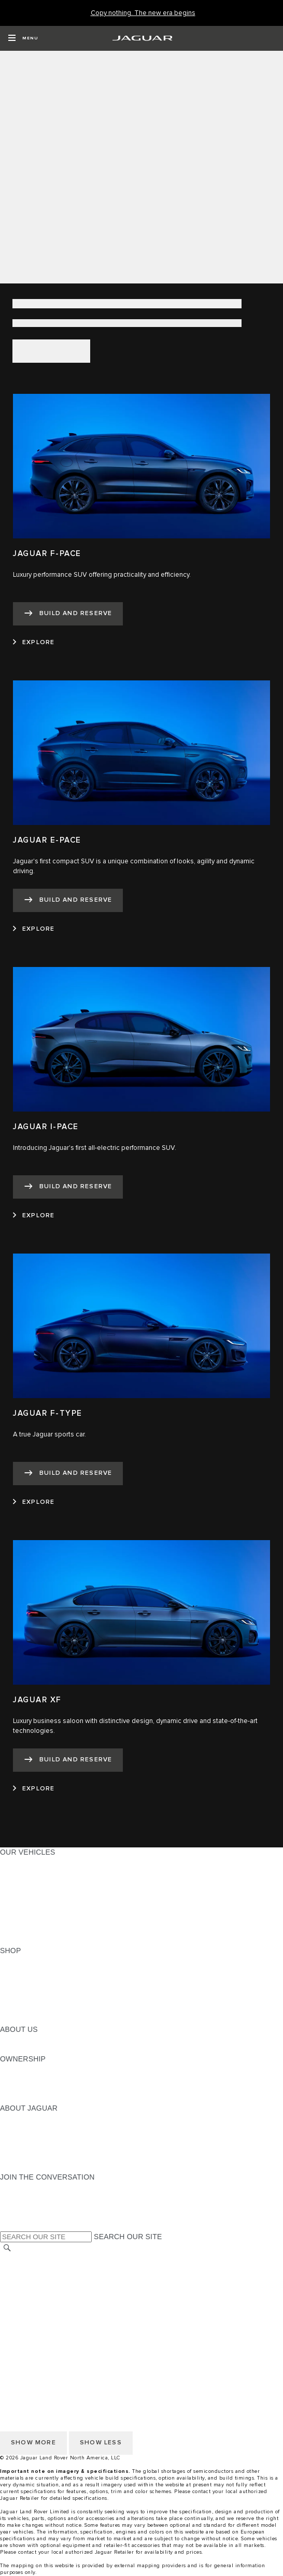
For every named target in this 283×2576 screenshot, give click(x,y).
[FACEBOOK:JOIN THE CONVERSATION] (24, 2216)
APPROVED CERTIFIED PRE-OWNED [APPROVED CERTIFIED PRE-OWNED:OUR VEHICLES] (65, 1921)
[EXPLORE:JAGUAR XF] (33, 1789)
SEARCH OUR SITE (128, 2236)
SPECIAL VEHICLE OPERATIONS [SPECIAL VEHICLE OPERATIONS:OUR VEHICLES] (57, 1911)
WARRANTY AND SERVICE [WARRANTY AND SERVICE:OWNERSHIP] (47, 2088)
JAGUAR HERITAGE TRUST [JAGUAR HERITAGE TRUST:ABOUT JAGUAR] (48, 2157)
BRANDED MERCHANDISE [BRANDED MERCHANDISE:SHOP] (46, 2019)
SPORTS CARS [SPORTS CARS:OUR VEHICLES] (26, 1891)
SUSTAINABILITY (30, 2049)
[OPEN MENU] (23, 38)
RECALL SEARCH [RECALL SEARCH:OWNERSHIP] (31, 2098)
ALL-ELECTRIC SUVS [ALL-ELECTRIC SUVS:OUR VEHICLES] (37, 1881)
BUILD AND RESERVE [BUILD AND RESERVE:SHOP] (38, 1970)
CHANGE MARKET (32, 2259)
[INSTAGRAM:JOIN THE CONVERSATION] (26, 2187)
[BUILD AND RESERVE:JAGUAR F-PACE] (68, 613)
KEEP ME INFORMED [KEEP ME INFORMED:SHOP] (37, 1990)
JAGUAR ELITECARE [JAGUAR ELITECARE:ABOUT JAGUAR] (37, 2128)
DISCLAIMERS (25, 2328)
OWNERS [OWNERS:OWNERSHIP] (16, 2069)
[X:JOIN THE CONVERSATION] (7, 2226)
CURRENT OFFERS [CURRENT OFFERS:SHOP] (34, 1960)
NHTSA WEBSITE (30, 2269)
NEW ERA (17, 1941)
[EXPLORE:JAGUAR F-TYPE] (33, 1502)
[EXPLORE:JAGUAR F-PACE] (33, 642)
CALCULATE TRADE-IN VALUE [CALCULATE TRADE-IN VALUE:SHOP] (53, 2009)
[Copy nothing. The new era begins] (143, 13)
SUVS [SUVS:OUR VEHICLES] (10, 1872)
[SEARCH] (7, 2248)
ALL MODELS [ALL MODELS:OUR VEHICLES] (23, 1862)
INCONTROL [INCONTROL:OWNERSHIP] (22, 2078)
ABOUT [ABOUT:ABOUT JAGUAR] (12, 2118)
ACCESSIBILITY (27, 2308)
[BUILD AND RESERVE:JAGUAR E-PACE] (68, 900)
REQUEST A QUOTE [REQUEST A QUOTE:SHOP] (35, 1980)
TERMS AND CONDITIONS (46, 2298)
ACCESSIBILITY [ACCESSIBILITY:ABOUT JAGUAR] (27, 2167)
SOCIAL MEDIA (26, 2318)
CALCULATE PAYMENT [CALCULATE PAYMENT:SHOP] (40, 2000)
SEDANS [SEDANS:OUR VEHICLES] (15, 1901)
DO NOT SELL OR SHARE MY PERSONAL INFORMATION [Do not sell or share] (99, 2288)
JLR (6, 2039)
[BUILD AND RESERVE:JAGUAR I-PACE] (68, 1187)
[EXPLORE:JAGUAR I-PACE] (33, 1215)
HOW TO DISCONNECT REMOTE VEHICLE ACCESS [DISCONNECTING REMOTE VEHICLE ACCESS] (90, 2337)
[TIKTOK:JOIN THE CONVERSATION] (17, 2197)
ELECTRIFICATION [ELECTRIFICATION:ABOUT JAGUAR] (32, 2137)
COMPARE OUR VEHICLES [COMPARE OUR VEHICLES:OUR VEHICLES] (47, 1931)
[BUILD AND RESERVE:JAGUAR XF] (68, 1760)
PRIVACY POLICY (30, 2278)
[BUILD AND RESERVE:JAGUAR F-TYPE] (68, 1473)
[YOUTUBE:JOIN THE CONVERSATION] (22, 2206)
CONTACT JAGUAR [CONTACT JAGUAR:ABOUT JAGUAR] (33, 2147)
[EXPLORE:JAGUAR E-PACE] (33, 929)
